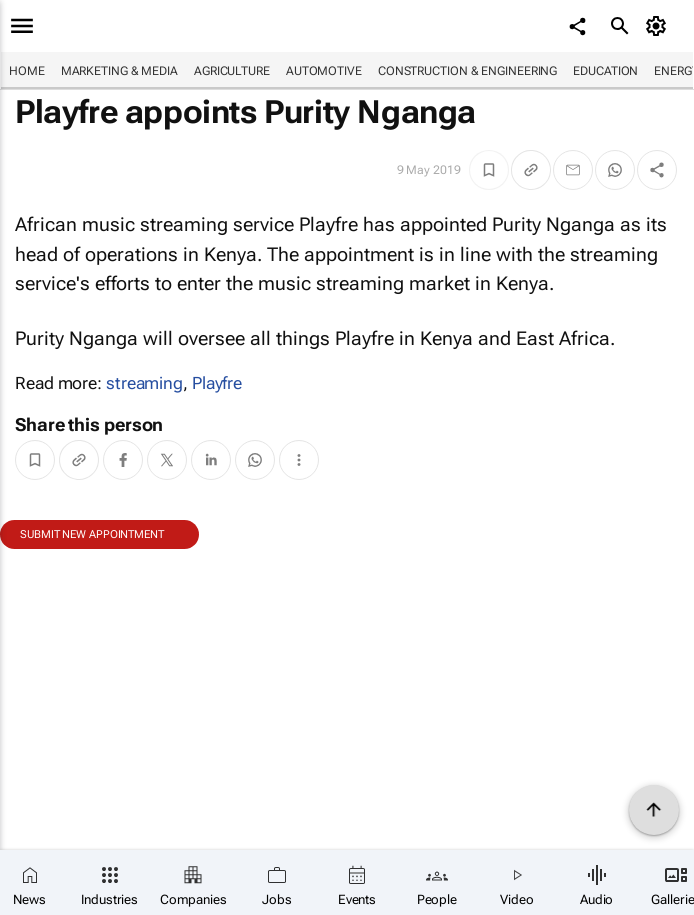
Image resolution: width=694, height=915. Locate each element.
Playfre (217, 383)
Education (605, 71)
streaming (144, 383)
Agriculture (232, 71)
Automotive (324, 71)
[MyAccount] (659, 26)
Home (27, 71)
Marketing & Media (119, 71)
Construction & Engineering (467, 71)
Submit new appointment (92, 534)
